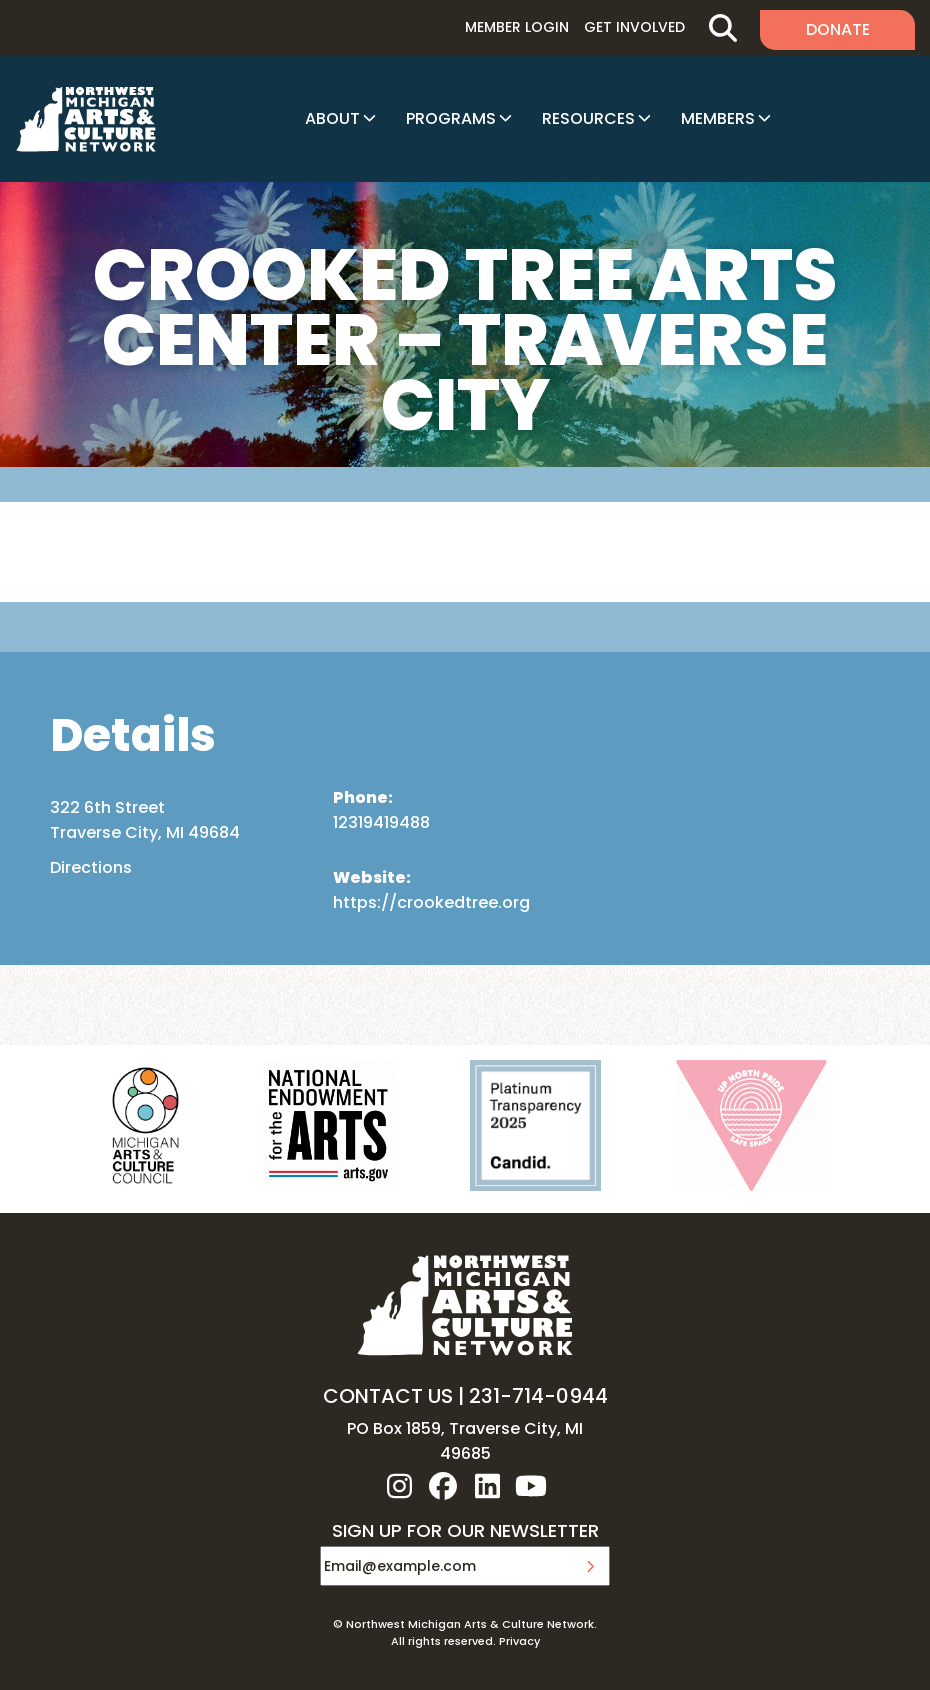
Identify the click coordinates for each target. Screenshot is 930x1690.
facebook (443, 1486)
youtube (531, 1486)
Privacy (519, 1641)
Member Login (517, 27)
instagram (399, 1486)
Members (718, 118)
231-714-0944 (538, 1396)
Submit (590, 1566)
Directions (91, 867)
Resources (588, 118)
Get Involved (634, 27)
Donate (838, 29)
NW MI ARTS (86, 119)
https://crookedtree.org (431, 902)
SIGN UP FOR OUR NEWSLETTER (465, 1532)
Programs (451, 118)
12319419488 (381, 822)
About (332, 118)
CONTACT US (388, 1396)
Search (722, 27)
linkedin (487, 1486)
